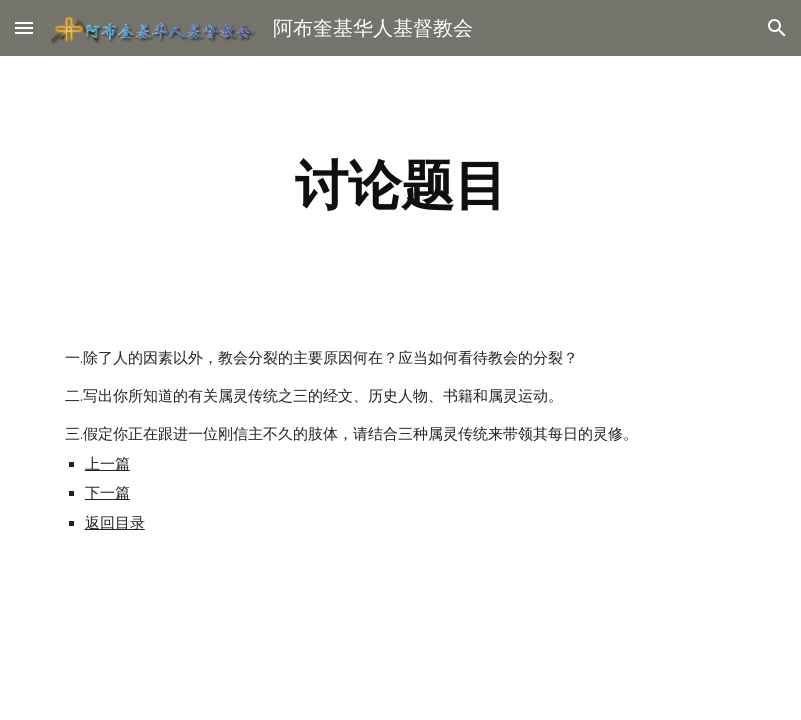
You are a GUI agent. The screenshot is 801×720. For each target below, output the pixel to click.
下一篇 (107, 493)
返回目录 (115, 523)
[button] (24, 27)
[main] (400, 185)
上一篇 (107, 464)
